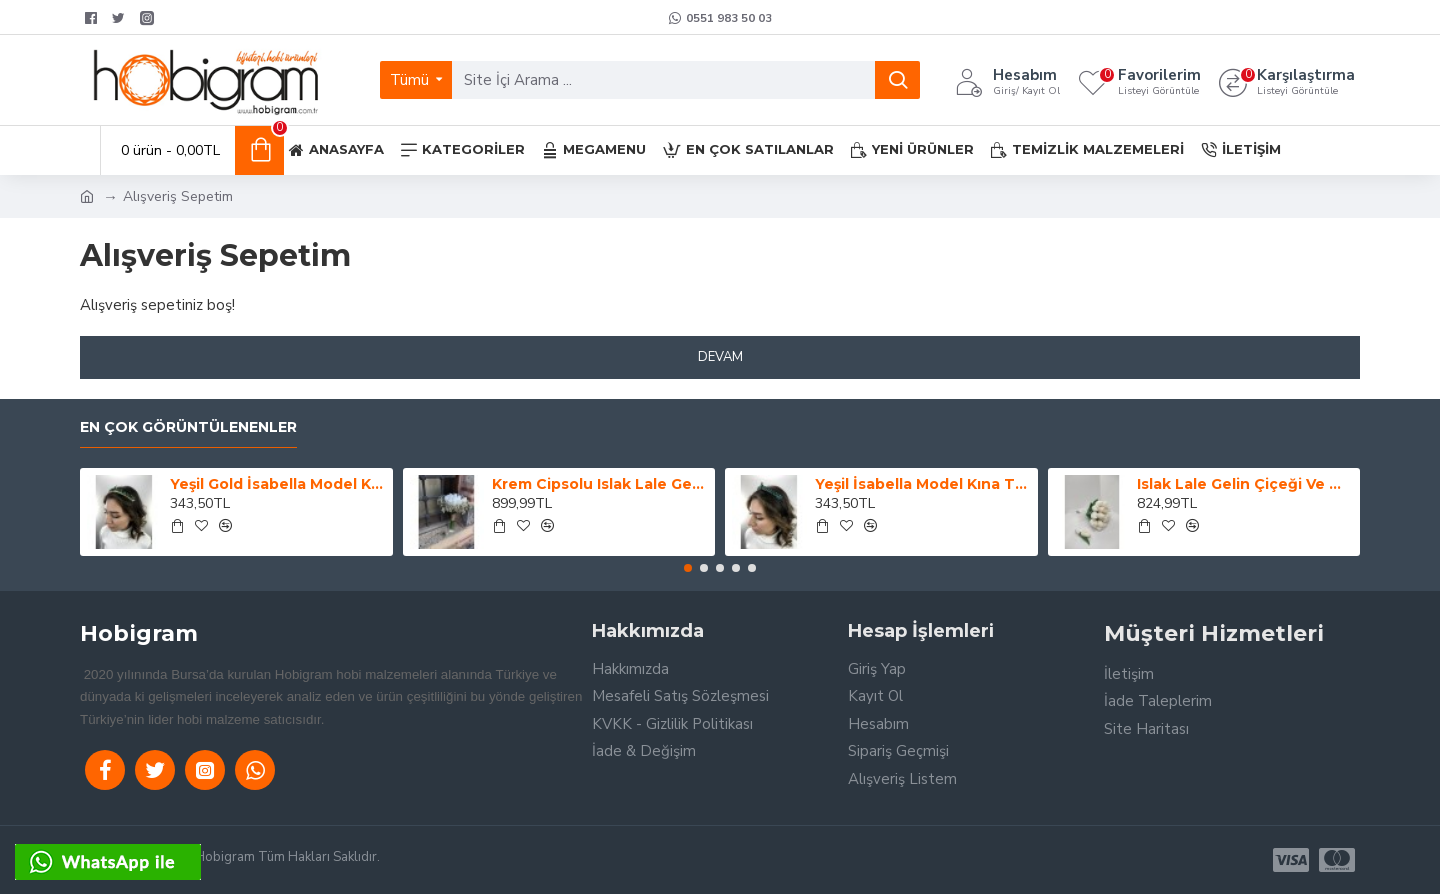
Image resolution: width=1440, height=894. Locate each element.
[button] (688, 568)
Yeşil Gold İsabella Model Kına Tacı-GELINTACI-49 (278, 484)
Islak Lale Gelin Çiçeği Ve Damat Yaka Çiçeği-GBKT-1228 (1245, 484)
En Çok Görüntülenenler (188, 427)
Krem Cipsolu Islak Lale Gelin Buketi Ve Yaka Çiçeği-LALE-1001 (600, 484)
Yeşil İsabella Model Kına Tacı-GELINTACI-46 (923, 484)
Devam (720, 357)
